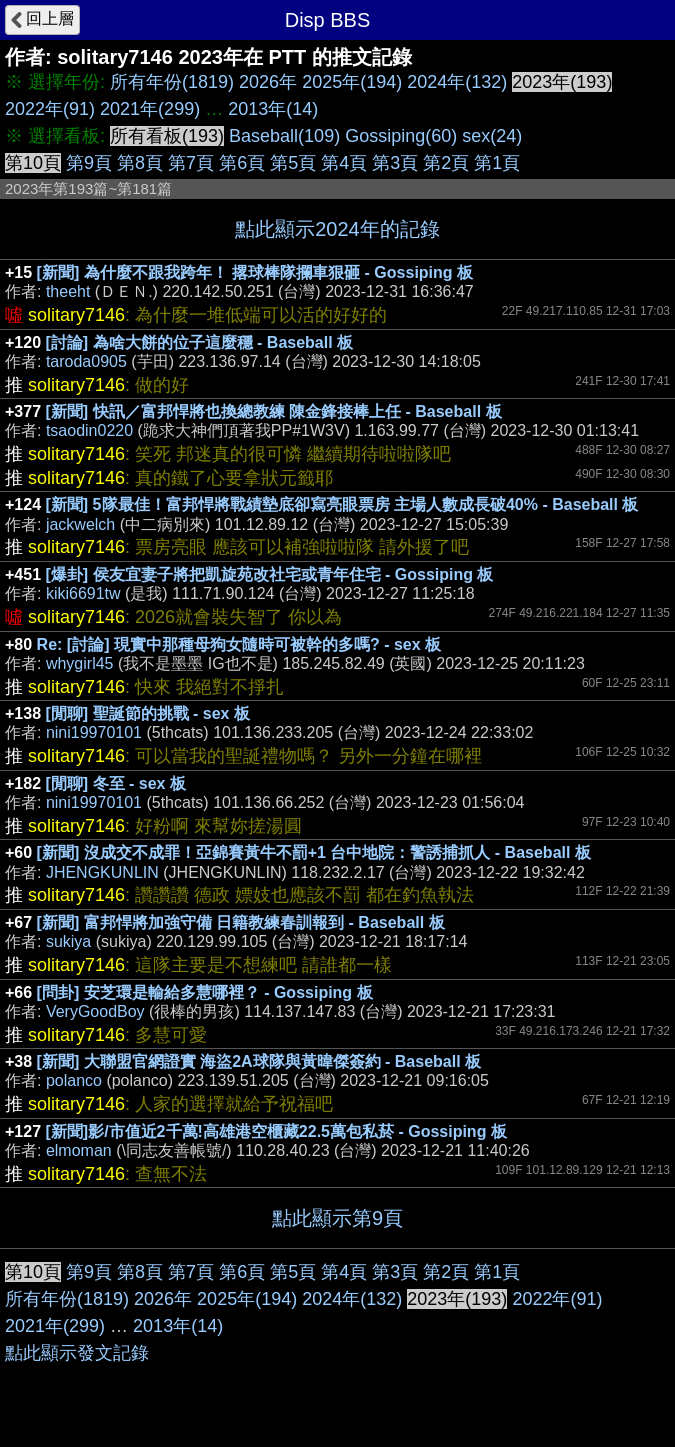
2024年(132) (457, 82)
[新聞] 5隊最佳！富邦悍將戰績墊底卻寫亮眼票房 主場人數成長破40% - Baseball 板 (342, 504)
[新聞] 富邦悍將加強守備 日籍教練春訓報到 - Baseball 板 (241, 922)
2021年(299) (150, 109)
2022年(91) (50, 109)
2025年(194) (352, 82)
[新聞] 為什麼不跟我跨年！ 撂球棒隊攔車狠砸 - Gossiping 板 (255, 272)
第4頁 (344, 163)
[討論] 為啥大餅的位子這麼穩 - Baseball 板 (200, 342)
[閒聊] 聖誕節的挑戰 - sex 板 (148, 713)
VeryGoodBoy (95, 1011)
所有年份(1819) (172, 82)
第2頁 (446, 163)
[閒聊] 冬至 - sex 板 (116, 783)
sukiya (68, 941)
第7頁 (191, 163)
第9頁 (89, 163)
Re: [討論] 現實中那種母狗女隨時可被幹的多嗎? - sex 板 (239, 644)
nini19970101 (94, 732)
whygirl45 (80, 663)
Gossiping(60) (401, 136)
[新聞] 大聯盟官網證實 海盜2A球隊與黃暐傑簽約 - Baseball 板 (259, 1061)
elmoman (79, 1150)
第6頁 (242, 163)
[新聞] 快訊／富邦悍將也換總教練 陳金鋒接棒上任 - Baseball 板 (274, 411)
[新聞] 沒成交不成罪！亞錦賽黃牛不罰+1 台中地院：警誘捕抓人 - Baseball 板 (314, 852)
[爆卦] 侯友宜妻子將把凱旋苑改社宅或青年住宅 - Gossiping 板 (270, 574)
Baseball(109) (284, 136)
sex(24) (492, 136)
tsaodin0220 (89, 430)
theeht (68, 291)
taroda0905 (86, 361)
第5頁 (293, 163)
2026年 (268, 82)
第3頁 (395, 163)
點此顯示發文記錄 (77, 1353)
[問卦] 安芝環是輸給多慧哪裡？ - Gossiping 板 (205, 992)
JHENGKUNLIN (102, 872)
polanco (74, 1080)
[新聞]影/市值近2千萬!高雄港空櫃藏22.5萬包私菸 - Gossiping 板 (276, 1131)
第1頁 (497, 163)
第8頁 (140, 163)
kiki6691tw (83, 593)
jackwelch (80, 524)
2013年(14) (273, 109)
